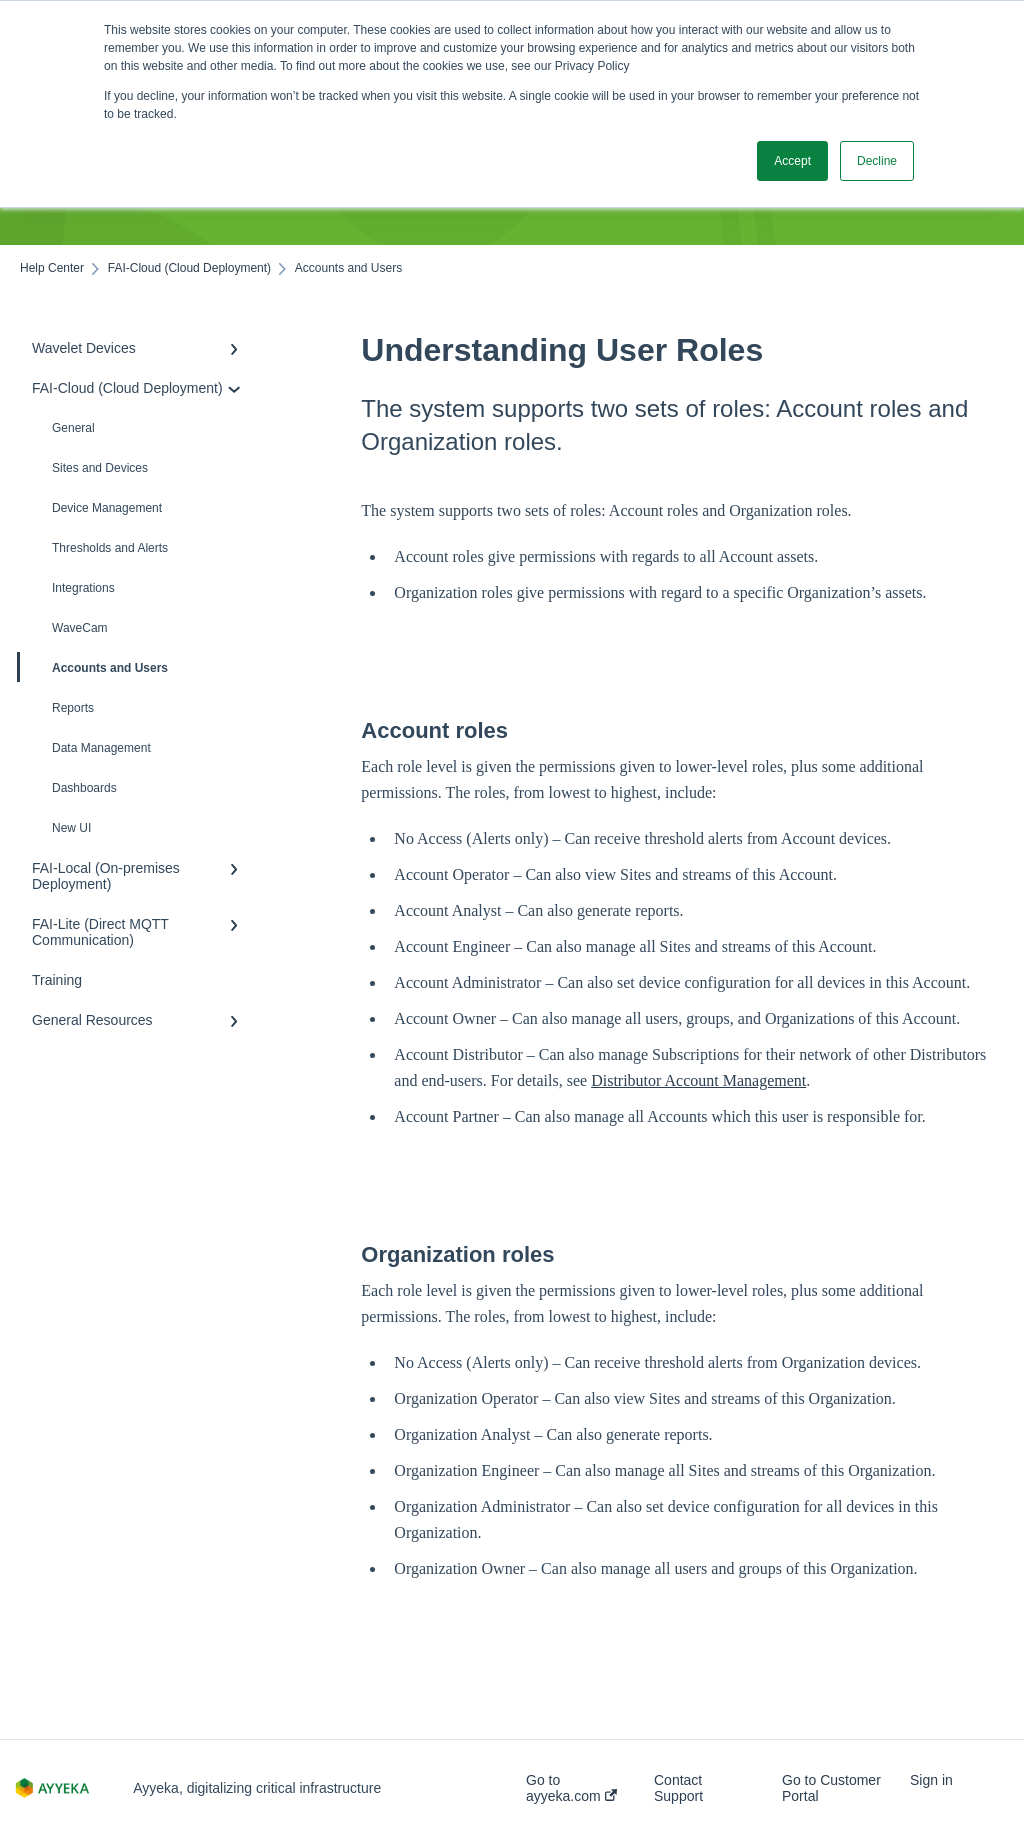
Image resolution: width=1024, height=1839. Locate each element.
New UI (71, 828)
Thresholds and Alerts (110, 548)
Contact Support (678, 1788)
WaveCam (80, 628)
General (73, 428)
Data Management (101, 748)
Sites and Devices (100, 468)
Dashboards (84, 788)
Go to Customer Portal (831, 1788)
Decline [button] (877, 161)
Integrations (83, 588)
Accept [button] (792, 161)
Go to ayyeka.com (571, 1788)
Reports (73, 708)
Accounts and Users (94, 667)
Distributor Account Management (698, 1080)
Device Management (107, 508)
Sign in (931, 1780)
